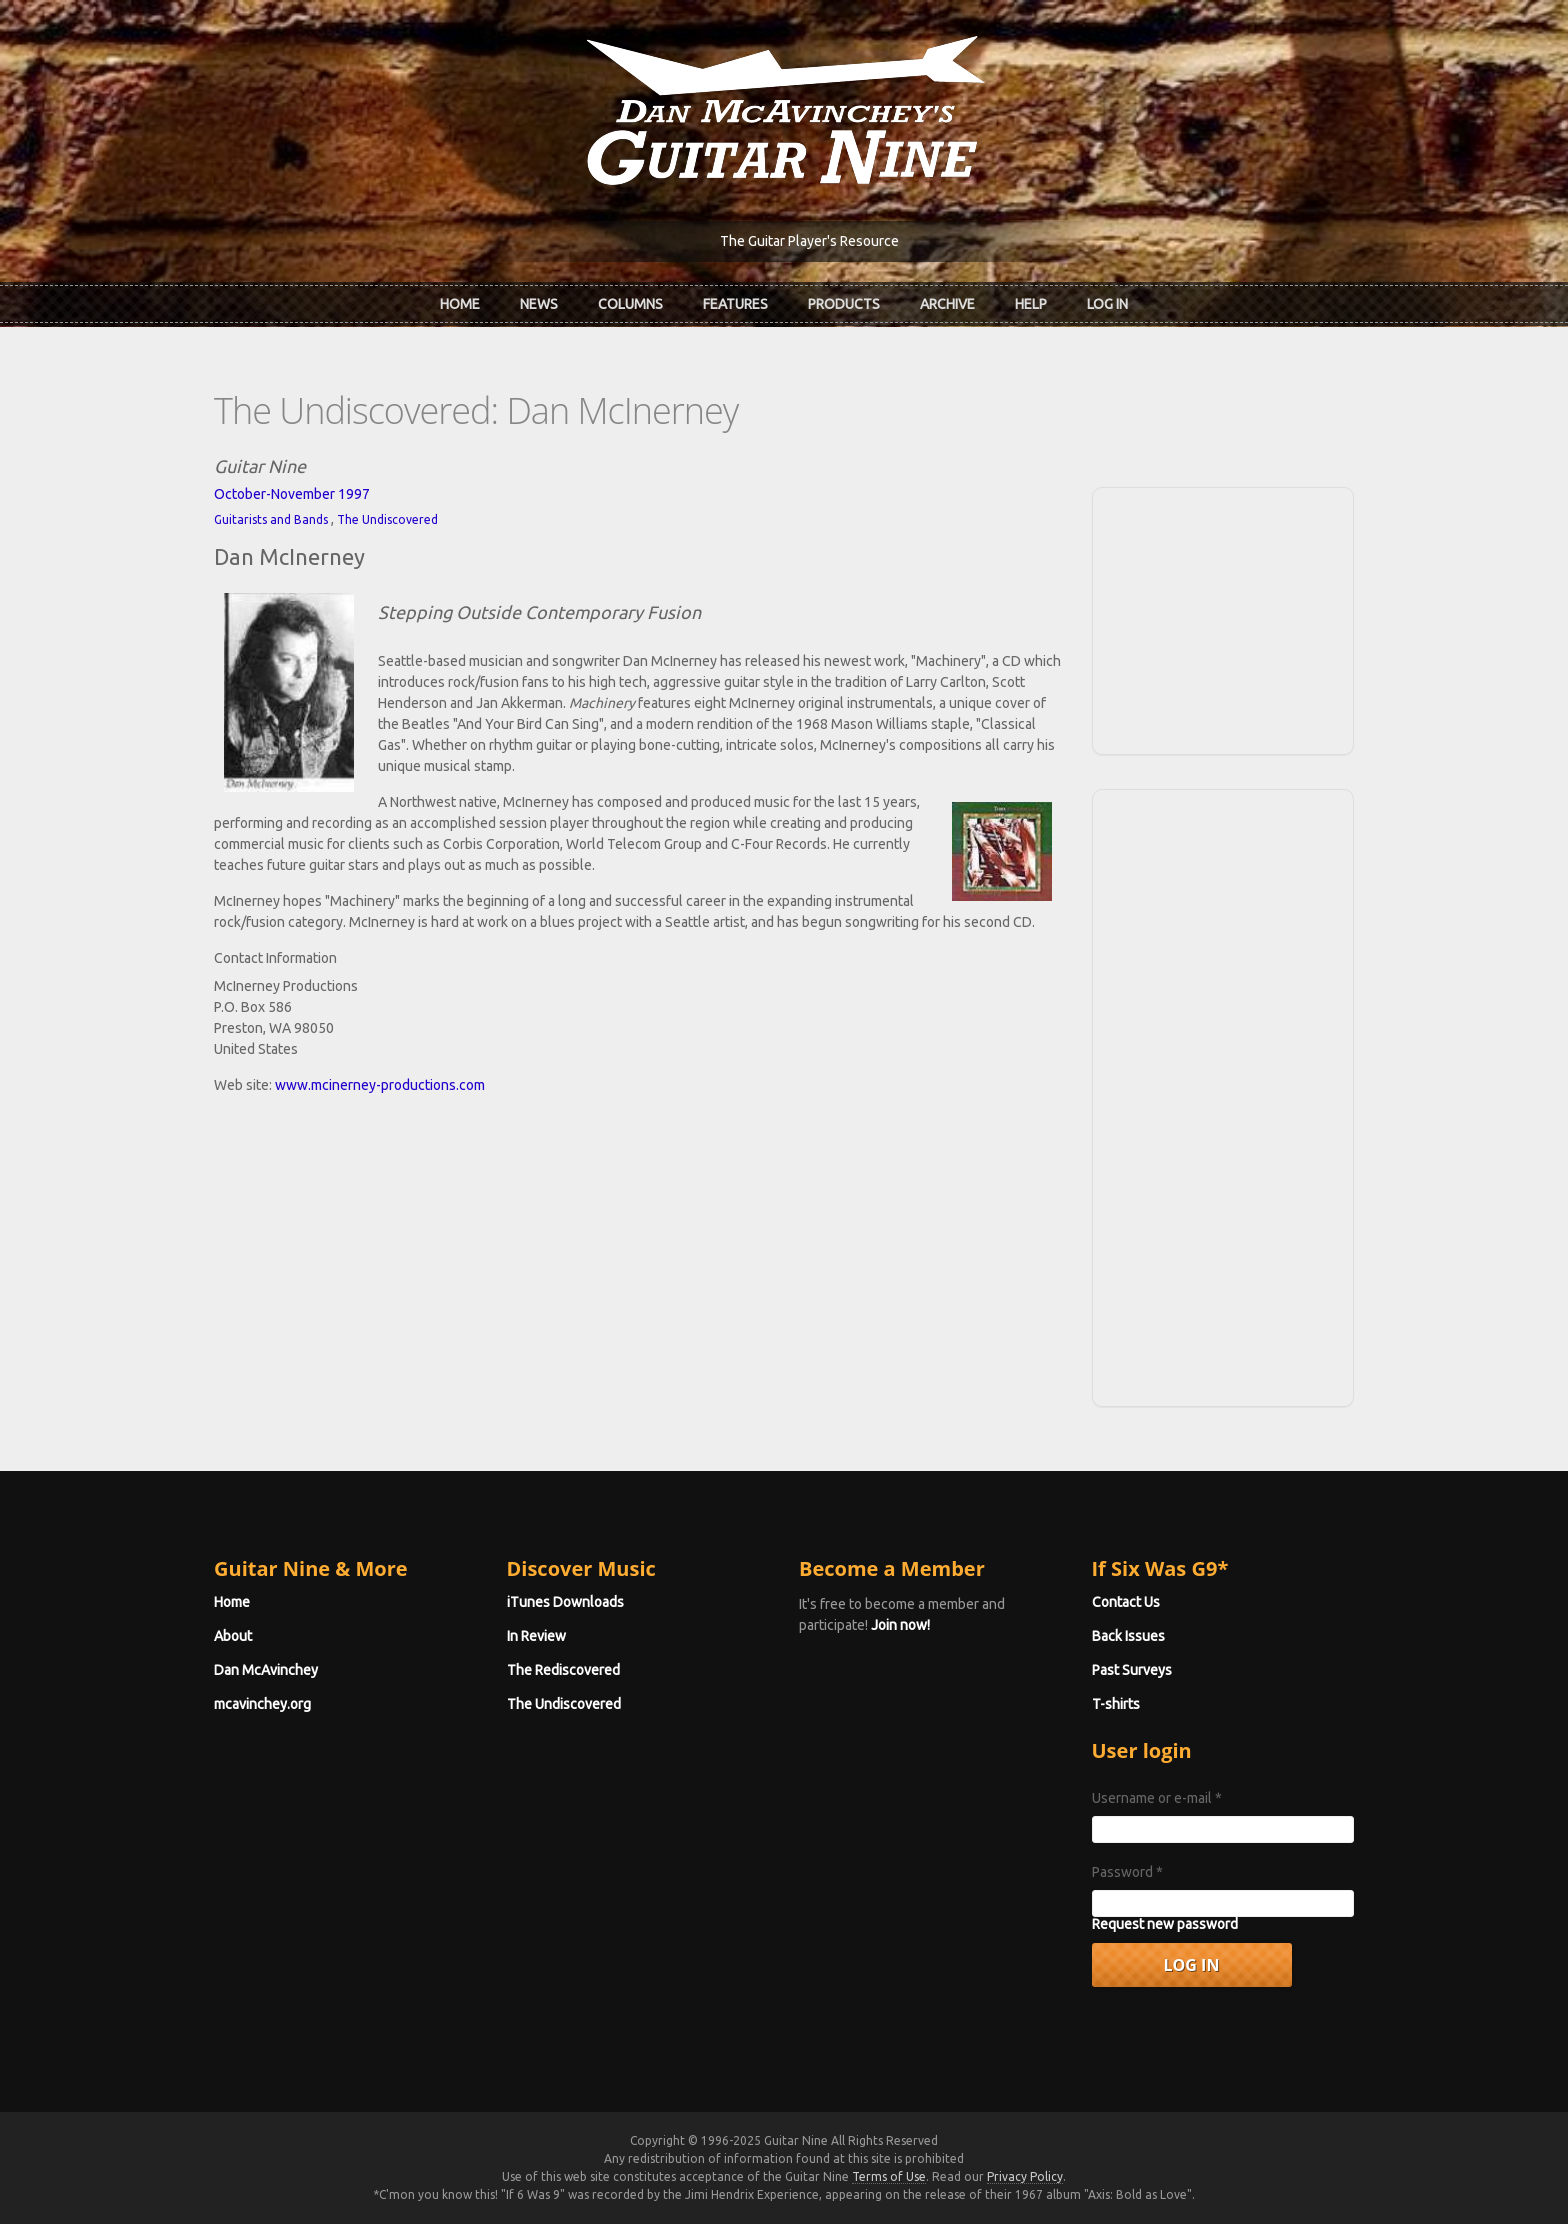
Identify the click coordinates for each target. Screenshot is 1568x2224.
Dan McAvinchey (266, 1670)
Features (735, 304)
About (233, 1636)
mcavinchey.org (262, 1704)
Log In (1107, 304)
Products (844, 304)
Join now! (900, 1625)
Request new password (1165, 1924)
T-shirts (1116, 1704)
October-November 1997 (292, 494)
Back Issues (1128, 1636)
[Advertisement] (1223, 618)
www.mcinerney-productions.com (380, 1085)
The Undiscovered (387, 519)
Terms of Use (889, 2176)
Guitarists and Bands (271, 519)
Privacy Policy (1025, 2176)
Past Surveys (1132, 1670)
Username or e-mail (1157, 1798)
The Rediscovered (563, 1670)
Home (460, 304)
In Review (536, 1636)
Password (1127, 1872)
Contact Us (1126, 1602)
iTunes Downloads (565, 1602)
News (539, 304)
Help (1031, 304)
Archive (947, 304)
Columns (630, 304)
